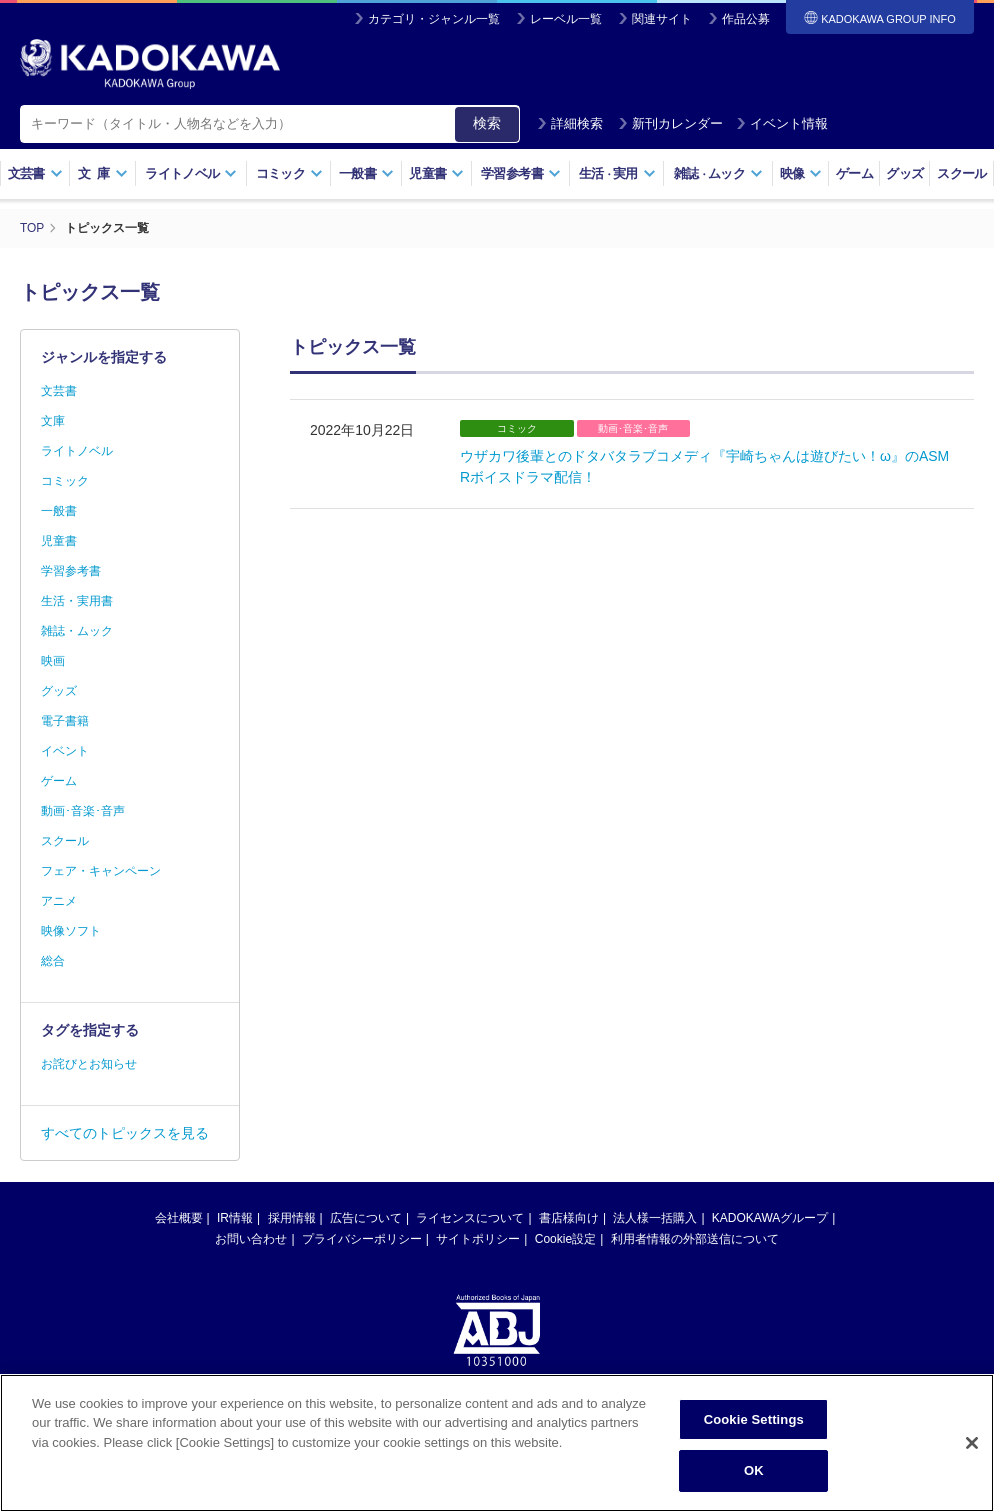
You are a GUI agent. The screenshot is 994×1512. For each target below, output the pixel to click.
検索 (487, 123)
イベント (65, 750)
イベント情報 (782, 123)
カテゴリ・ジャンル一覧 (434, 19)
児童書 (436, 173)
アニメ (59, 900)
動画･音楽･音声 (83, 810)
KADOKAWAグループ (770, 1217)
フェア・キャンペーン (101, 870)
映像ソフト (71, 930)
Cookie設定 (565, 1238)
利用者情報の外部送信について (695, 1238)
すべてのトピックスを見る (125, 1132)
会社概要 (179, 1217)
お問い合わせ (251, 1238)
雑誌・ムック (77, 630)
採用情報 (292, 1217)
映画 (53, 660)
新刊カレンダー (670, 123)
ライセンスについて (470, 1217)
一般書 (366, 173)
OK (754, 1470)
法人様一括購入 (655, 1217)
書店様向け (569, 1217)
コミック (289, 173)
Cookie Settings (754, 1419)
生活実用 (617, 173)
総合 (53, 960)
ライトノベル (191, 173)
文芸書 (35, 173)
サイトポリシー (478, 1238)
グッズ (904, 173)
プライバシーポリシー (362, 1238)
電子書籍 (65, 720)
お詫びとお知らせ (89, 1063)
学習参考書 (521, 173)
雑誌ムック (718, 173)
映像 (801, 173)
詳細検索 (570, 123)
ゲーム (854, 173)
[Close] (972, 1443)
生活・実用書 (77, 600)
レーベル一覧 (566, 19)
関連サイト (662, 19)
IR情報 (235, 1217)
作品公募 (746, 19)
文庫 (53, 420)
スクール (961, 173)
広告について (366, 1217)
